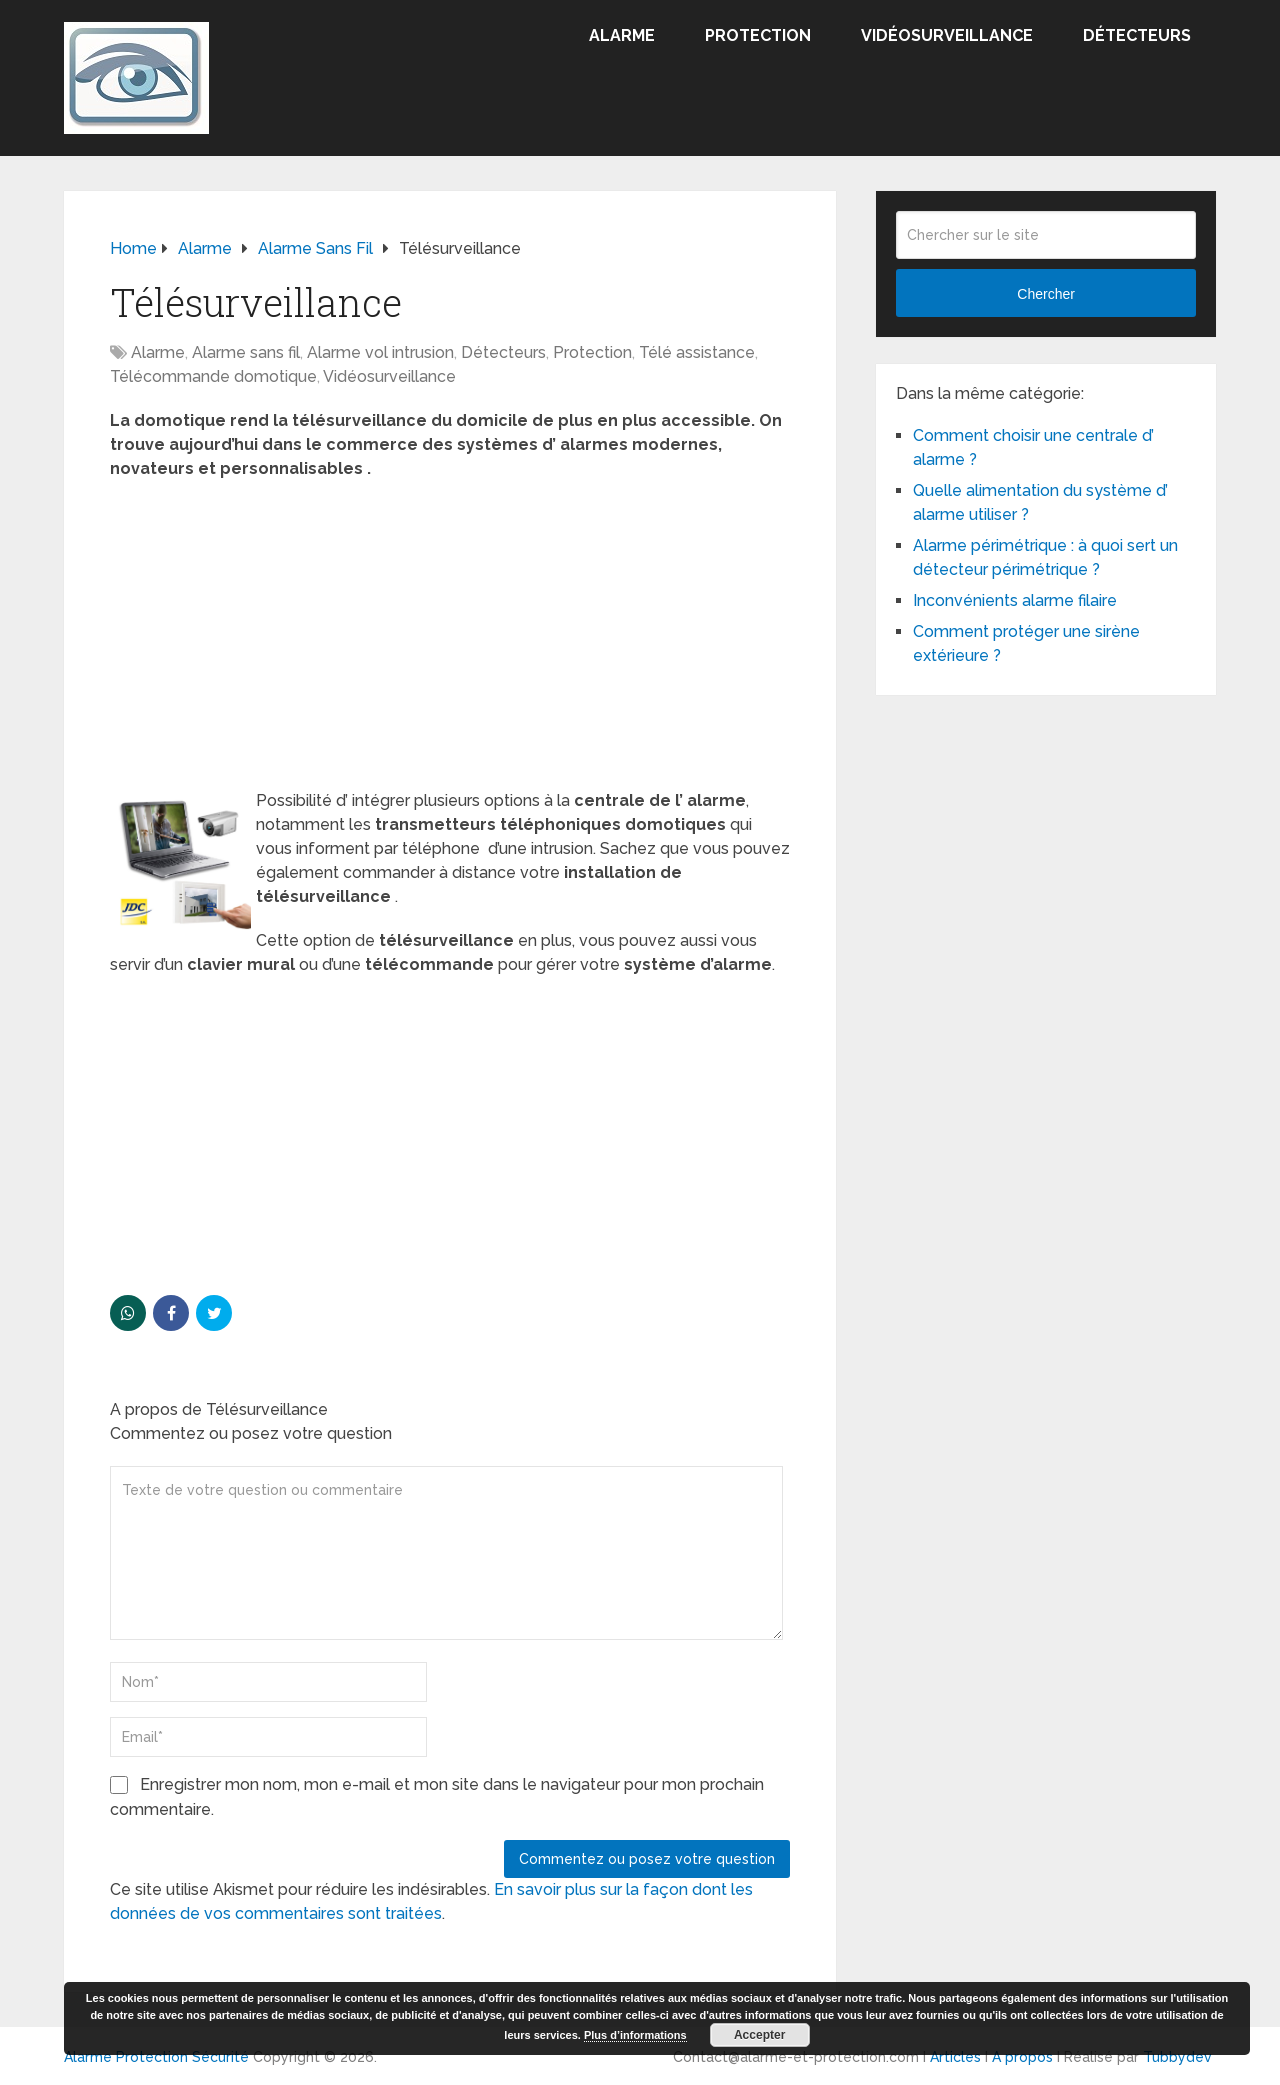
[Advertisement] (450, 641)
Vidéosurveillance (947, 35)
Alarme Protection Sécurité (156, 2057)
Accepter (759, 2035)
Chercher (1046, 294)
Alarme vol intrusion (380, 352)
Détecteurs (1137, 35)
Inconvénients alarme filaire (1015, 600)
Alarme (622, 35)
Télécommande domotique (213, 376)
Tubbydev (1177, 2057)
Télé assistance (697, 352)
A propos (1022, 2057)
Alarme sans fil (246, 352)
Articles (955, 2057)
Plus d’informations (635, 2035)
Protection (758, 35)
